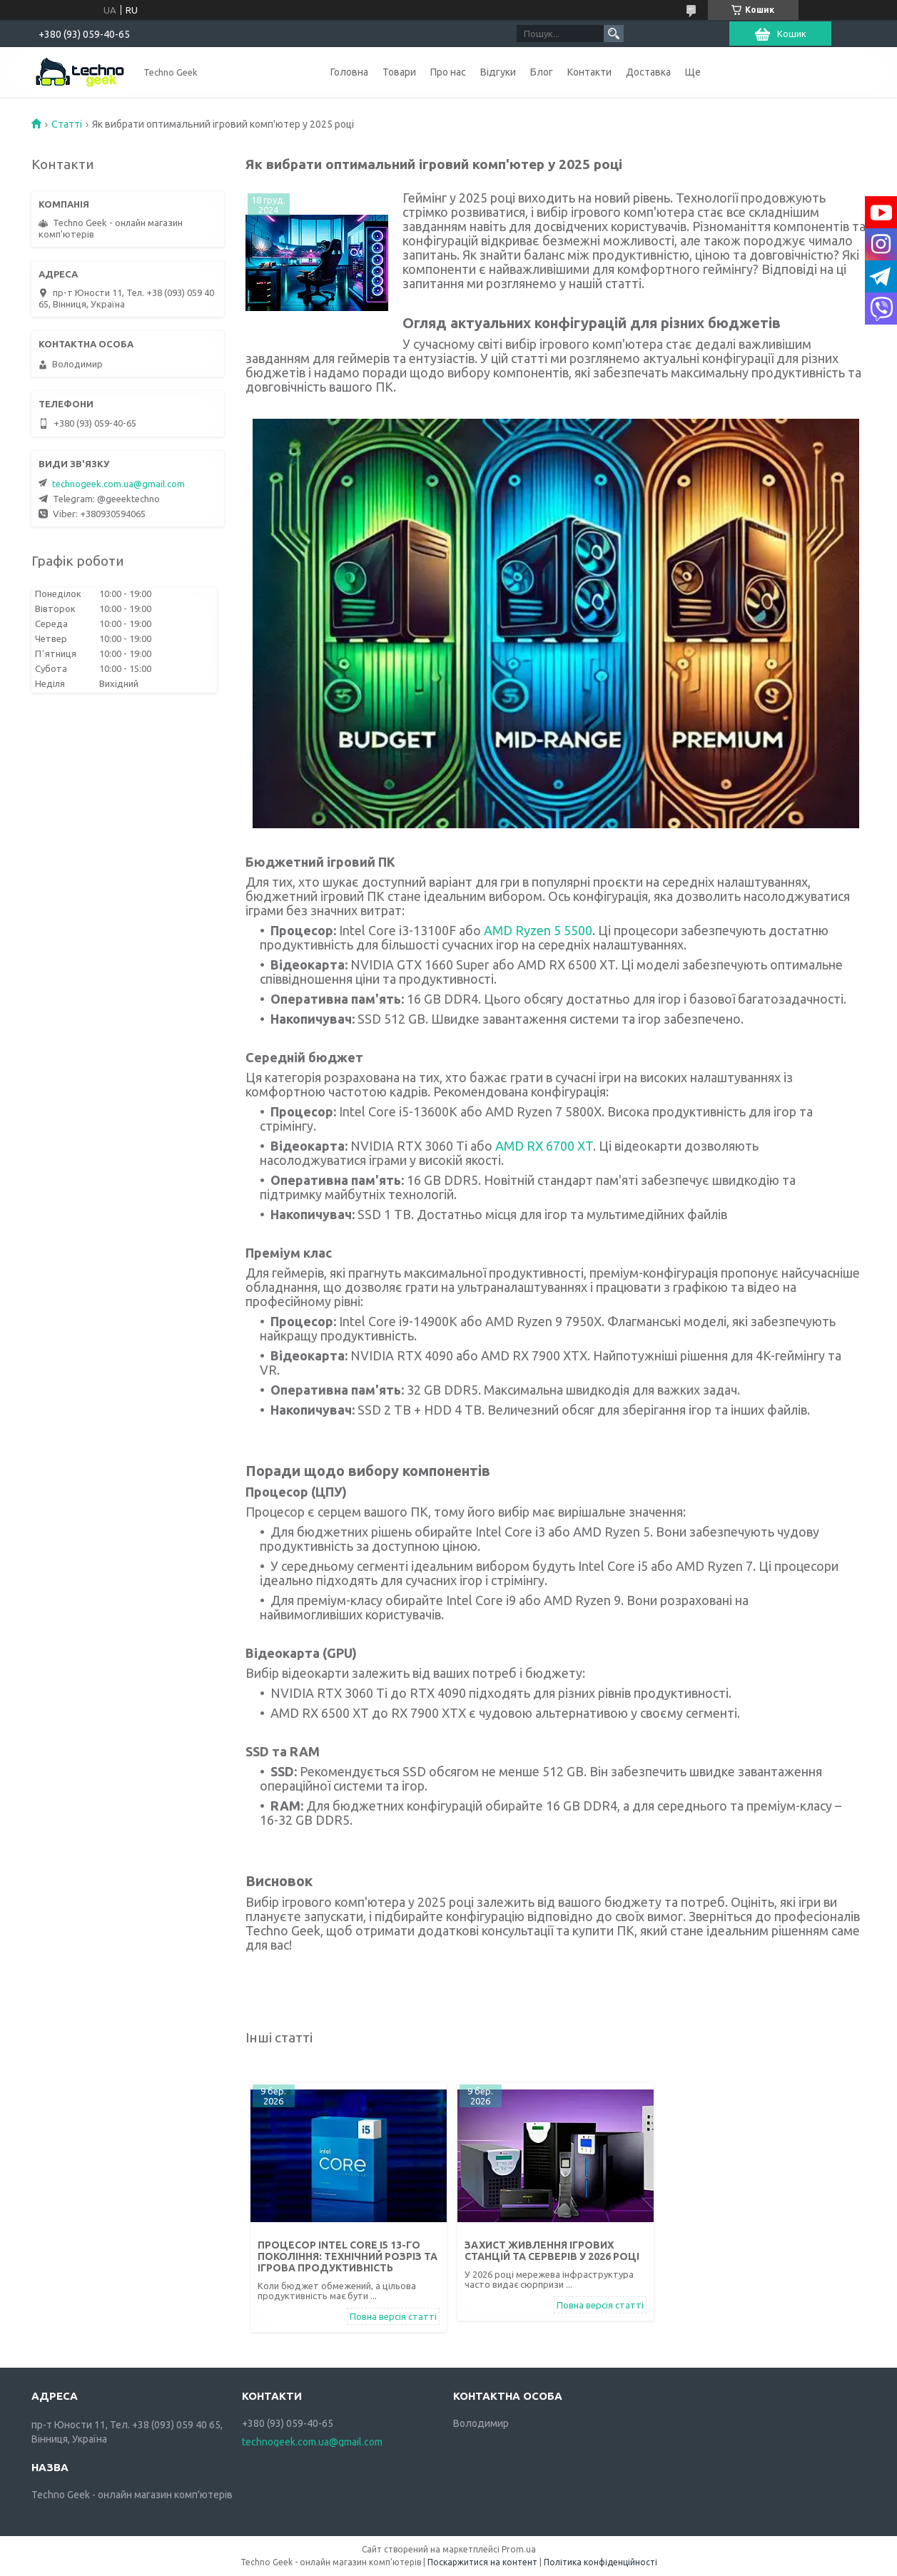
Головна (349, 72)
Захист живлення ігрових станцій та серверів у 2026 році (552, 2250)
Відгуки (498, 72)
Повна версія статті (393, 2316)
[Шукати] (614, 33)
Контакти (589, 72)
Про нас (448, 72)
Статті (66, 124)
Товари (399, 72)
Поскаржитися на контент (482, 2562)
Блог (541, 72)
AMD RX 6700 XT (544, 1146)
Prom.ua (519, 2549)
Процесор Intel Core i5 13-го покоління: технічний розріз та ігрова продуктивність (347, 2256)
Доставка (648, 72)
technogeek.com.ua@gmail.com (118, 484)
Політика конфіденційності (600, 2562)
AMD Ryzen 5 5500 (538, 930)
